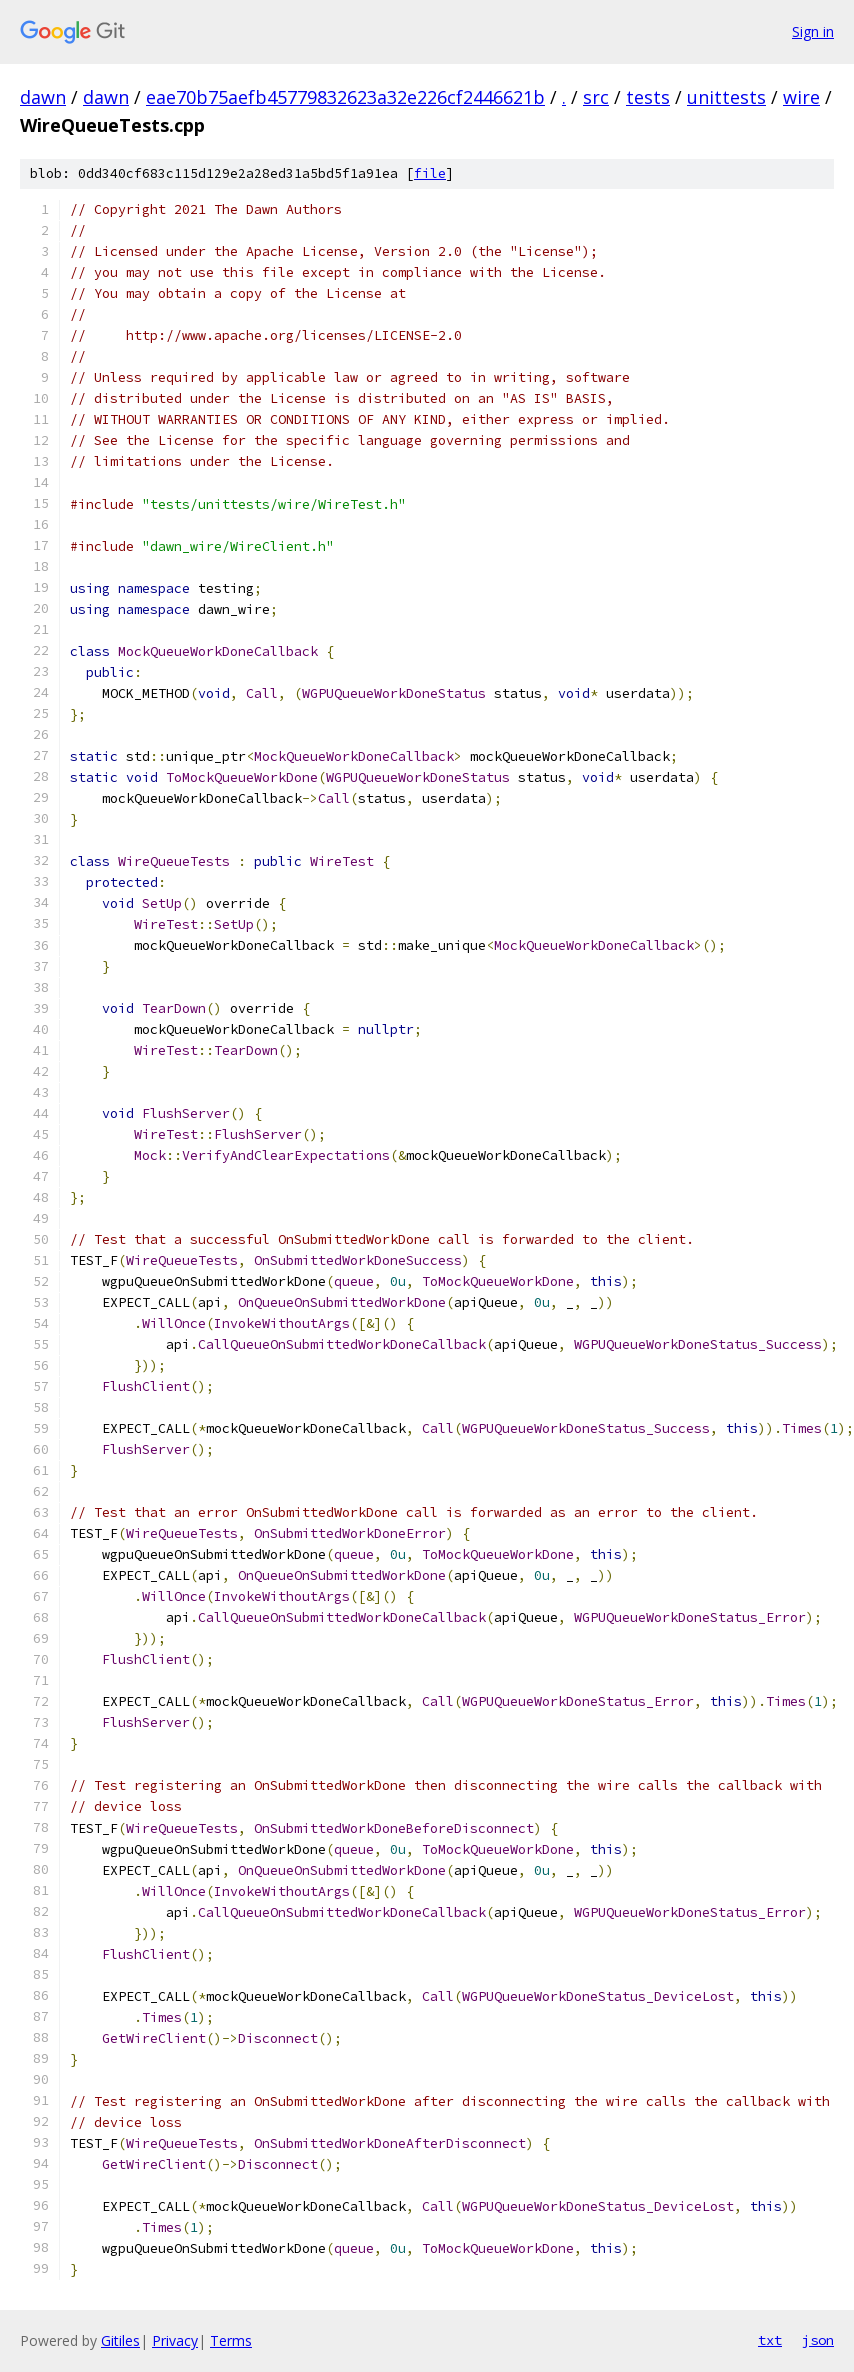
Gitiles (120, 2340)
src (596, 97)
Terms (231, 2340)
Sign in (813, 31)
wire (801, 97)
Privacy (175, 2340)
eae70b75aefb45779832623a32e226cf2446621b (345, 97)
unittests (726, 97)
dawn (43, 97)
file (430, 173)
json (818, 2340)
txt (770, 2340)
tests (648, 97)
